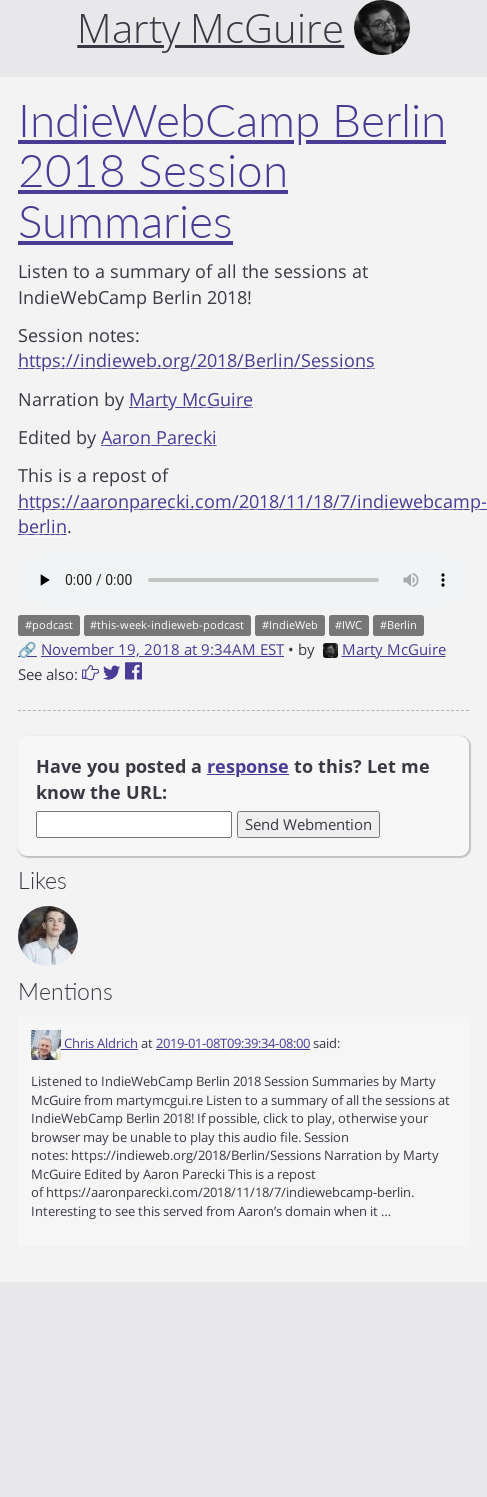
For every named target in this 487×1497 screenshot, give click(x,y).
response (248, 766)
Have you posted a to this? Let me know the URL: (233, 779)
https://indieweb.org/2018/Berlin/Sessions (196, 360)
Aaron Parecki (159, 437)
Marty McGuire (191, 399)
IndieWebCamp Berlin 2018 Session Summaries (232, 170)
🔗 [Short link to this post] (27, 649)
